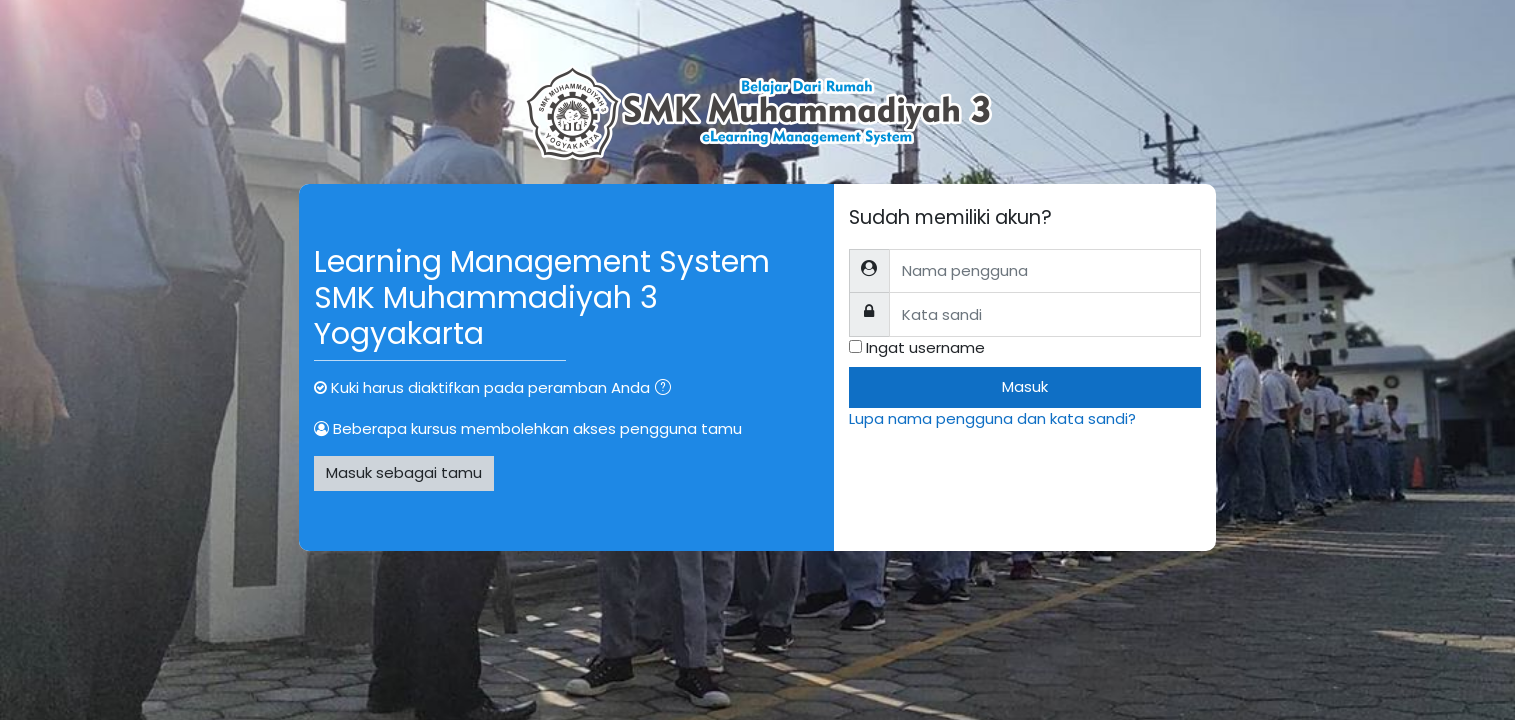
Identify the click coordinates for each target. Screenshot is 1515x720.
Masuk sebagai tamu (404, 472)
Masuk (1025, 386)
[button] (667, 389)
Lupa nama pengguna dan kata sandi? (992, 418)
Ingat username (925, 347)
